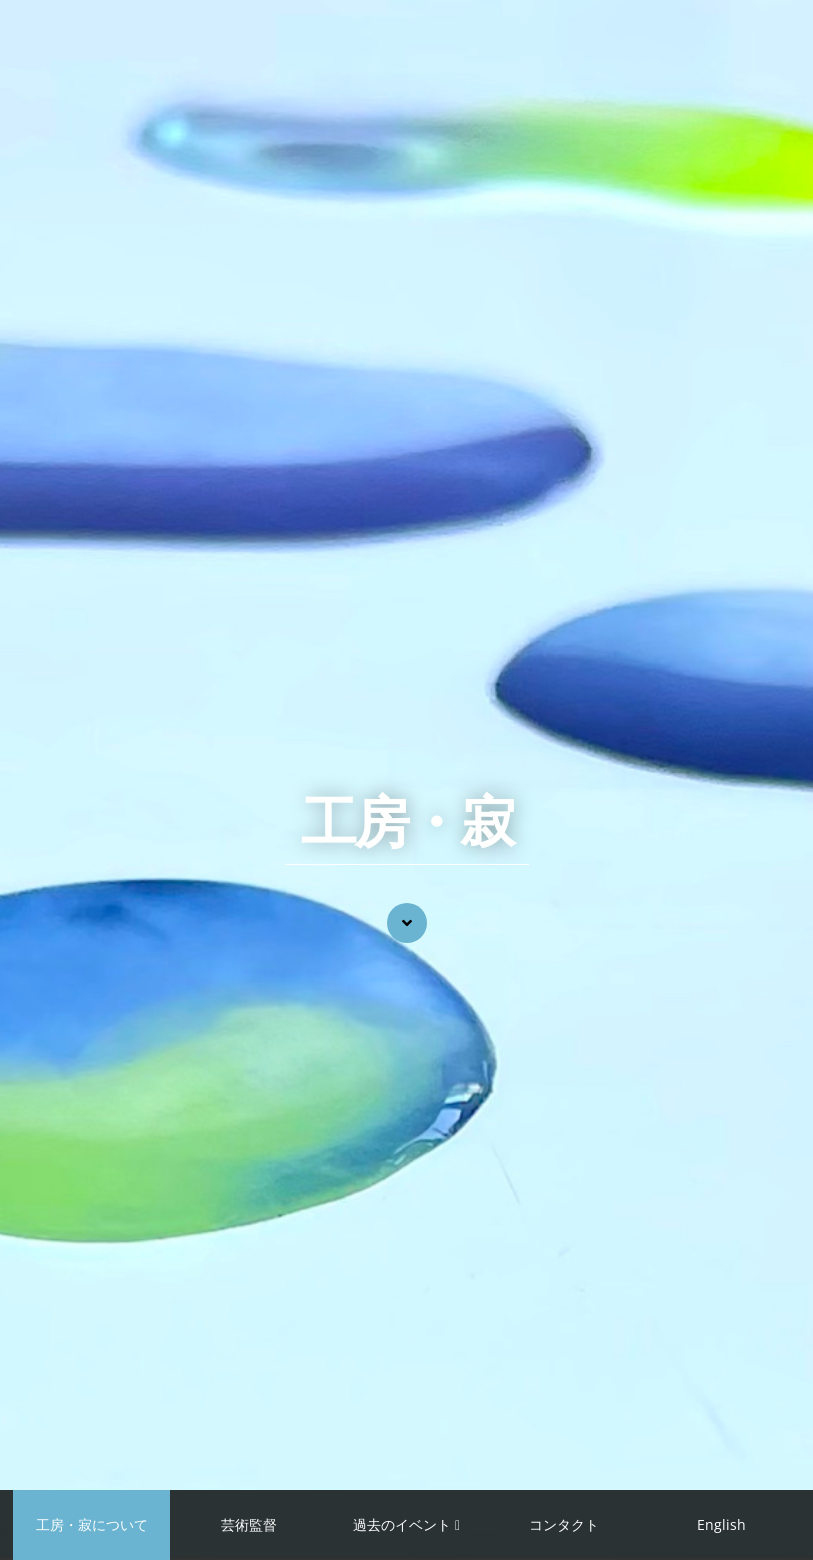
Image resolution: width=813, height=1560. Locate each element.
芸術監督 (249, 1524)
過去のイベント (402, 1524)
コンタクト (564, 1524)
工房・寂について (92, 1524)
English (721, 1524)
